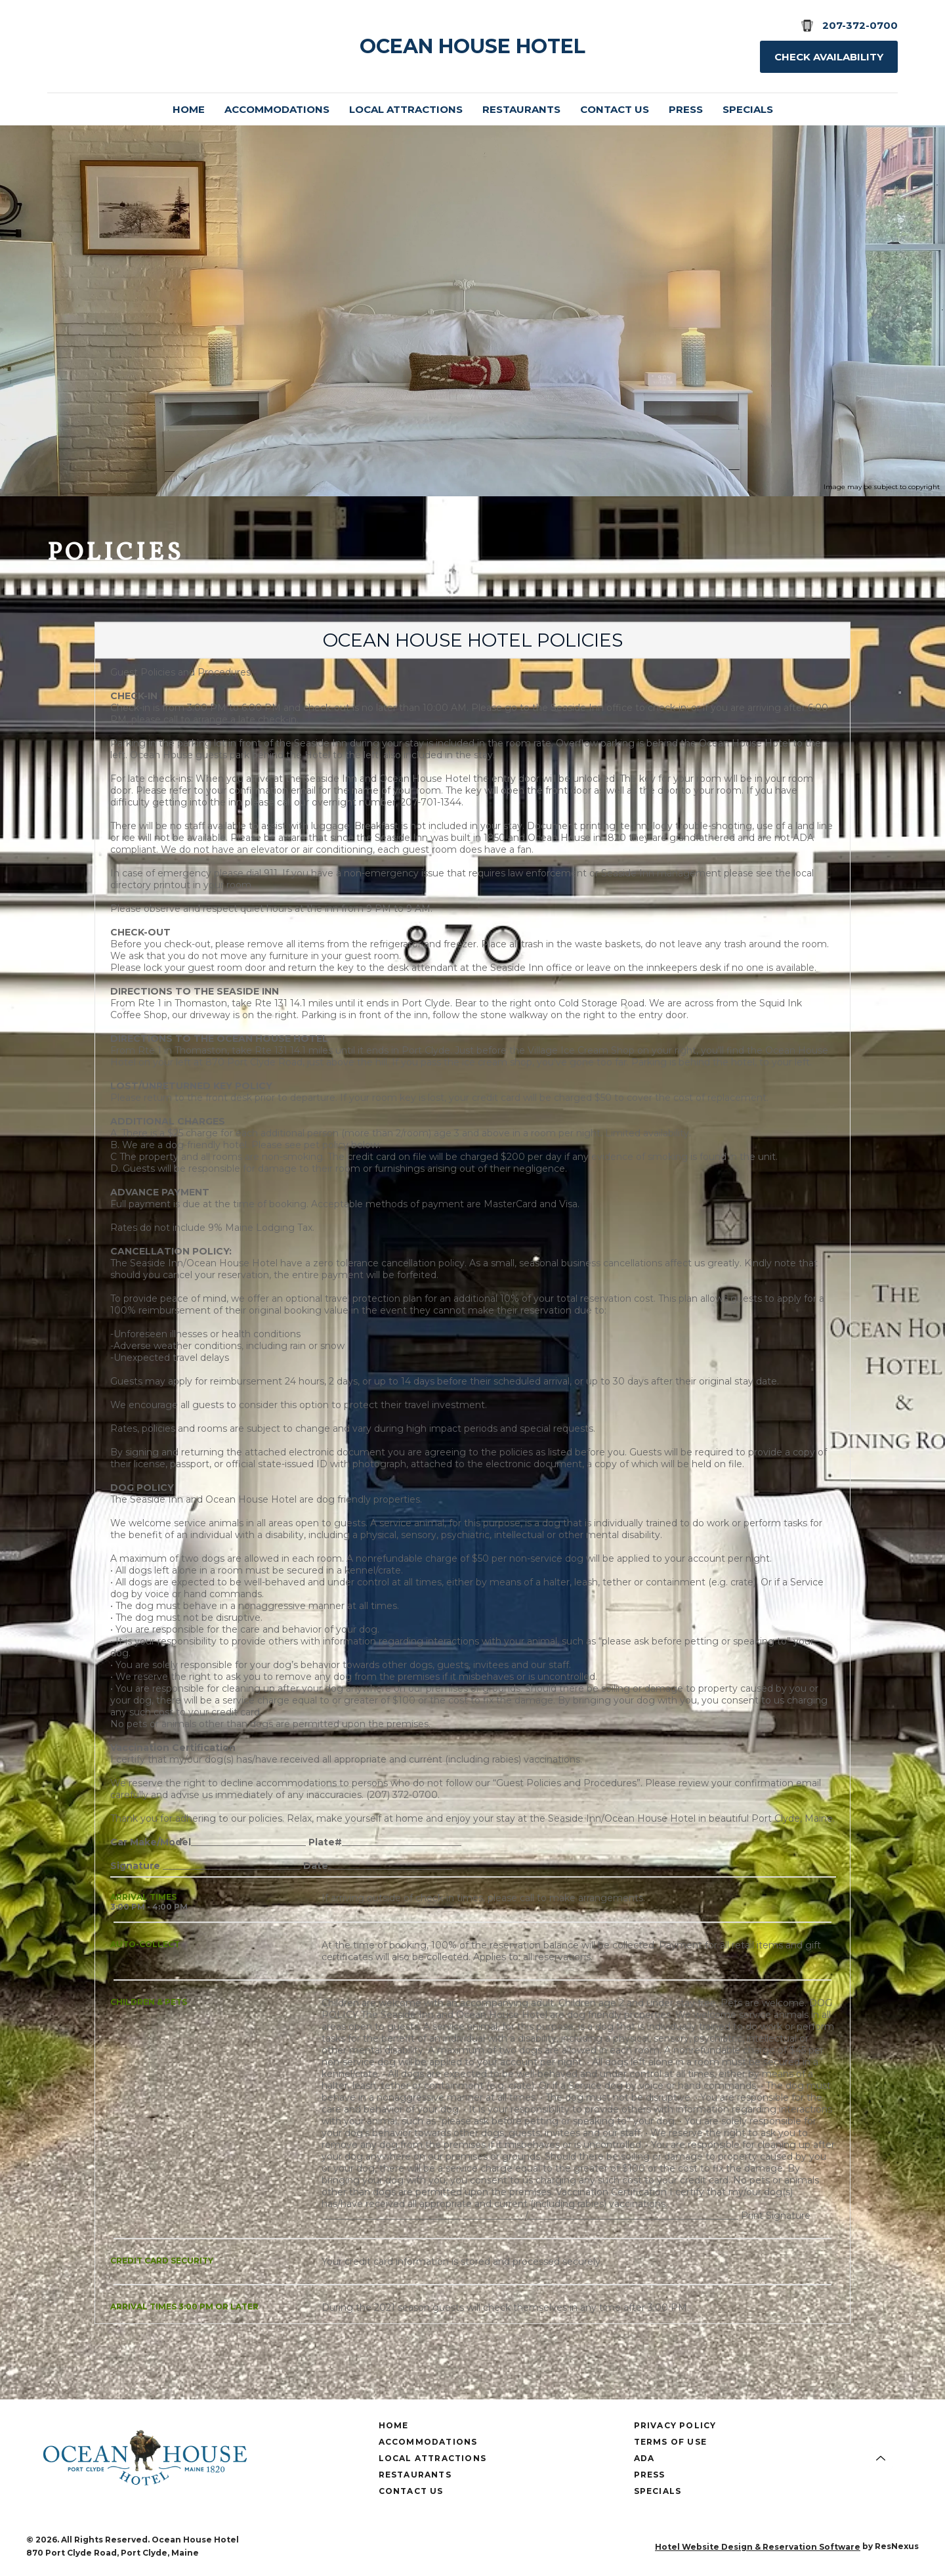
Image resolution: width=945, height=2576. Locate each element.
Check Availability (828, 57)
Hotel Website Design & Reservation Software (757, 2547)
